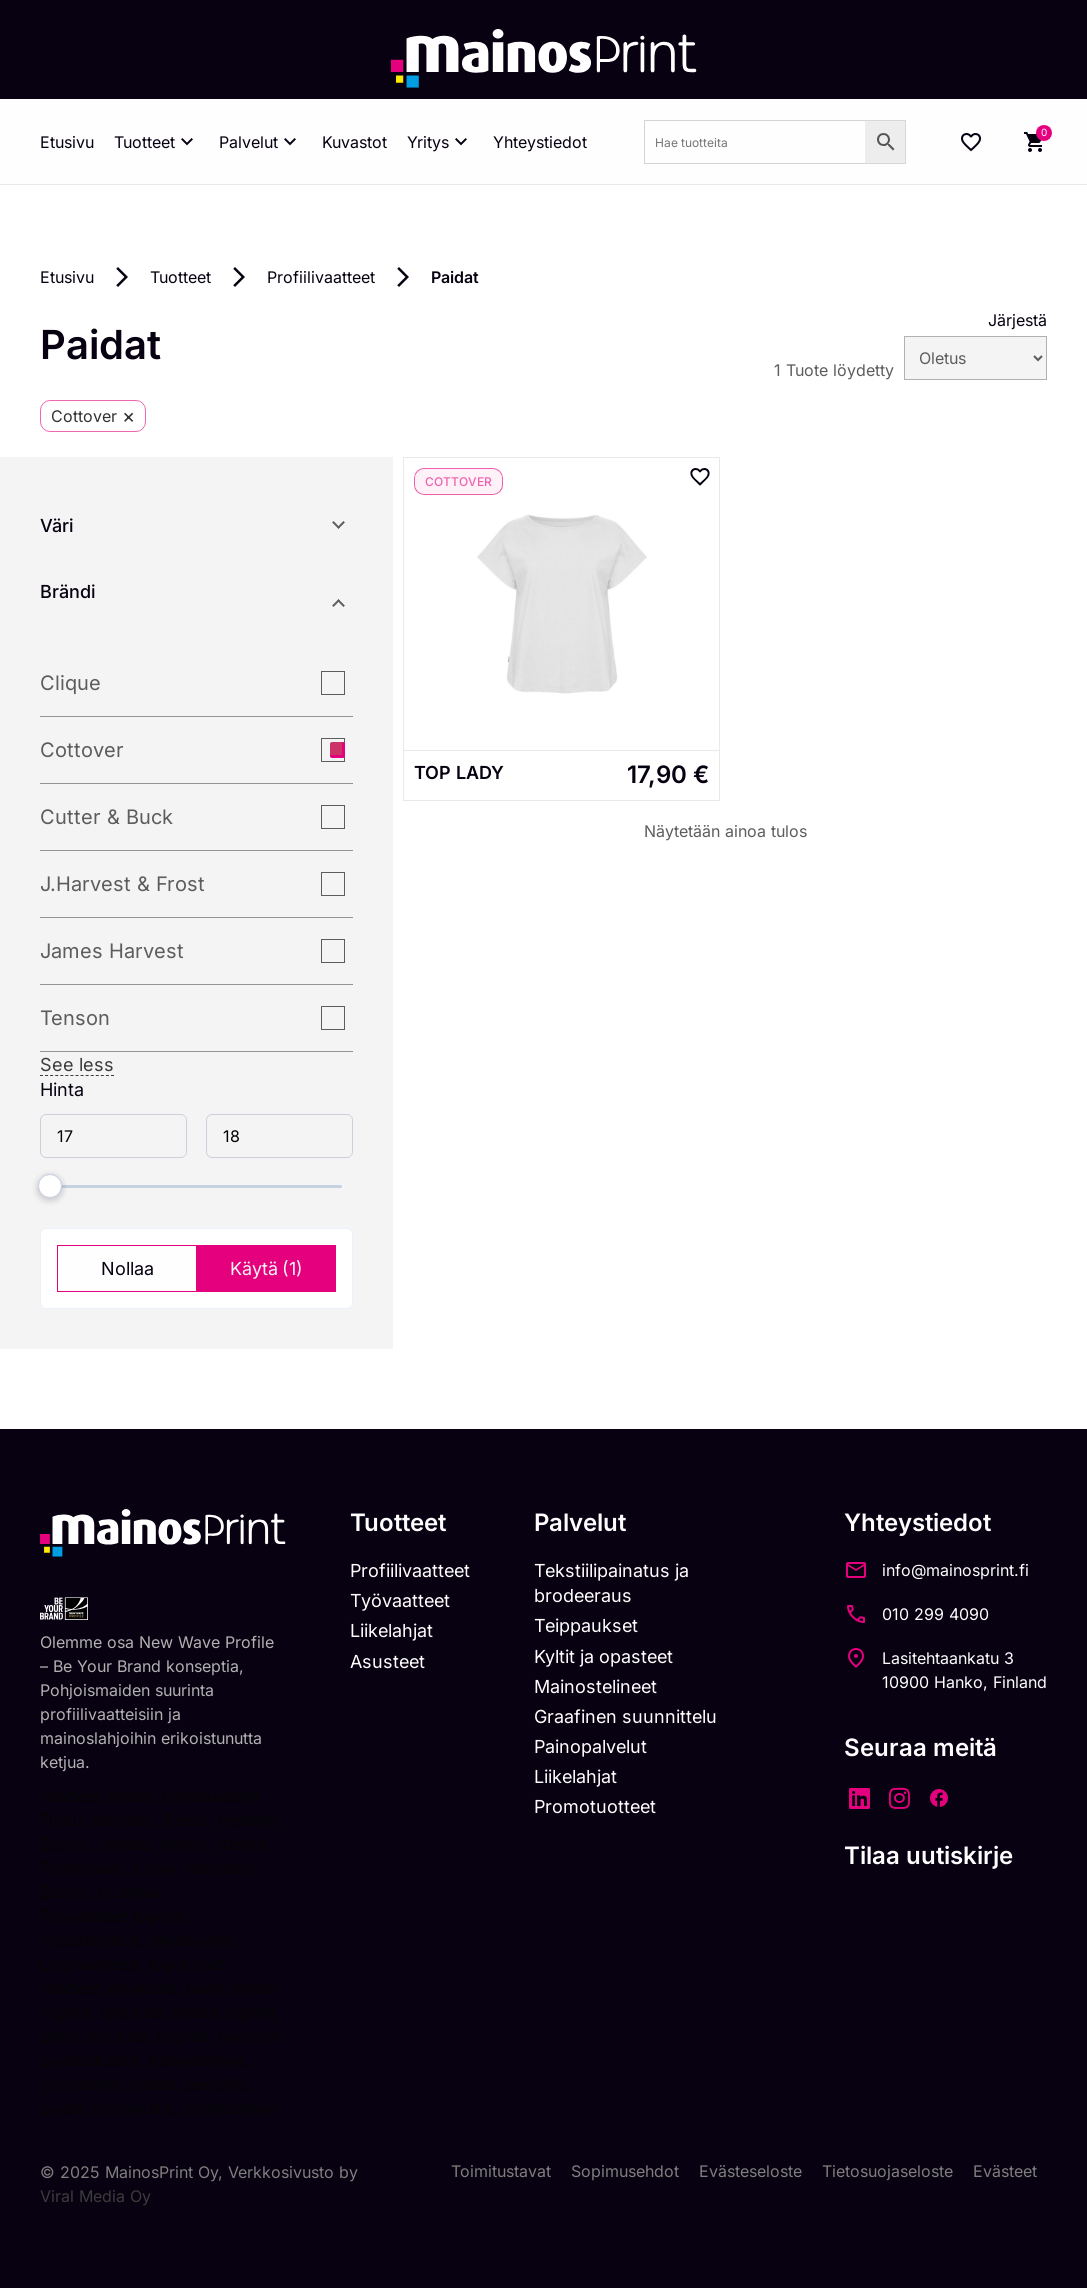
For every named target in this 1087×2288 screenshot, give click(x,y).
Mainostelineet (599, 1686)
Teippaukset (589, 1625)
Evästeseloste (750, 2172)
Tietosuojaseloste (887, 2172)
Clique (70, 683)
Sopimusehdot (625, 2172)
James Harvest (112, 951)
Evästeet (1005, 2172)
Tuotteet (156, 142)
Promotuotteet (598, 1807)
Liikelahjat (391, 1630)
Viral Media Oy (95, 2196)
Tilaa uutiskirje (928, 1855)
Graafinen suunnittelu (628, 1716)
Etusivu (67, 142)
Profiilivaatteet (321, 277)
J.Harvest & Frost (122, 884)
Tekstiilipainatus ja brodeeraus (614, 1583)
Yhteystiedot (540, 142)
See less (77, 1064)
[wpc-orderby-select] (975, 358)
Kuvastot (354, 142)
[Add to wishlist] (700, 477)
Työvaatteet (400, 1600)
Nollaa (127, 1268)
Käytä (266, 1268)
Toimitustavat (501, 2172)
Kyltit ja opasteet (606, 1656)
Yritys (440, 142)
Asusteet (387, 1661)
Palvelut (260, 142)
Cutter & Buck (106, 817)
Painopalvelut (593, 1746)
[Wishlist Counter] (971, 142)
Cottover (82, 750)
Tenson (75, 1018)
